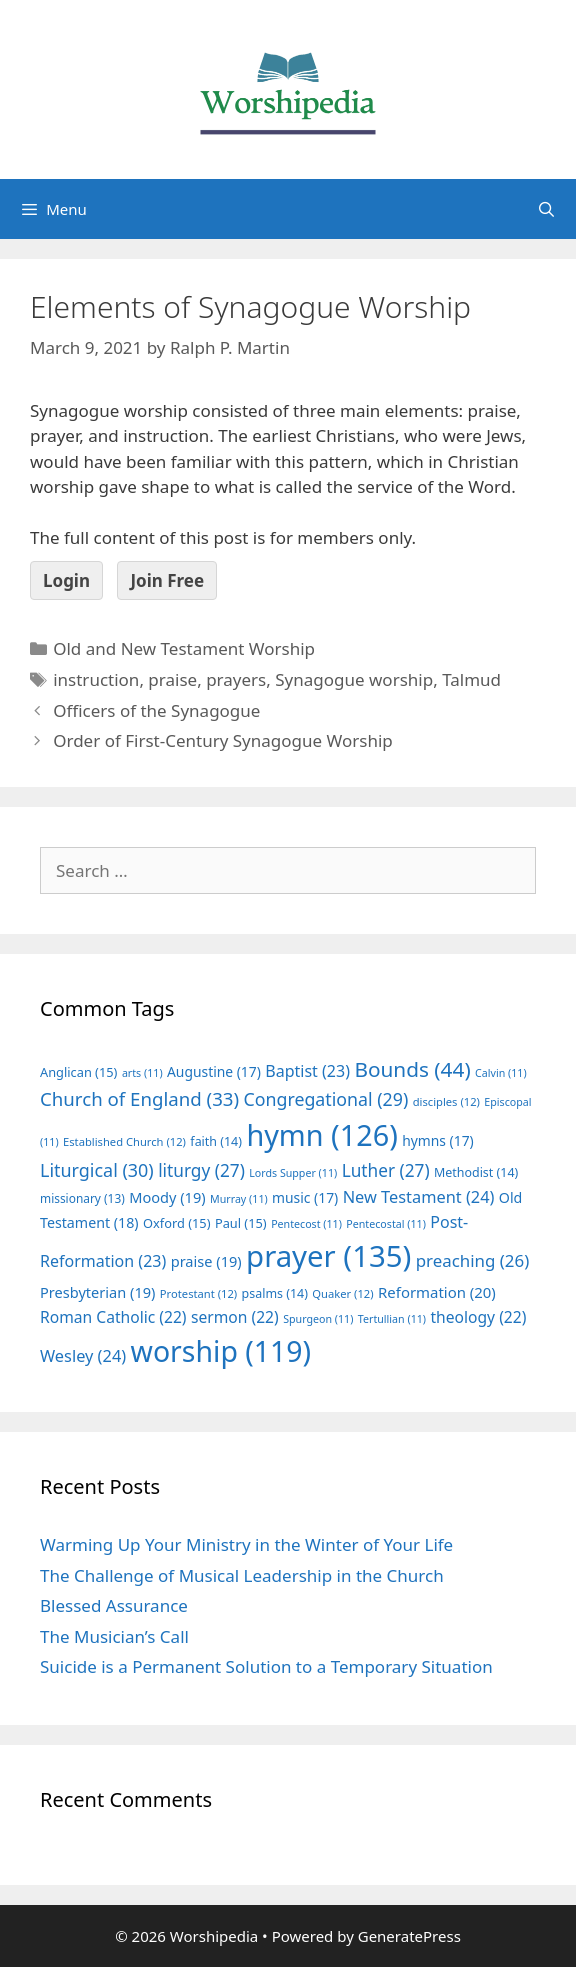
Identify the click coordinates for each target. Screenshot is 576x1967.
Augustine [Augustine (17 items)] (214, 1071)
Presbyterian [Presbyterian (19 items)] (97, 1292)
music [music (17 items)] (305, 1197)
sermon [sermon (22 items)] (235, 1317)
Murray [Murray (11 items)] (239, 1199)
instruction (96, 679)
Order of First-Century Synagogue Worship (223, 740)
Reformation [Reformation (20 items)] (437, 1292)
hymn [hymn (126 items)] (321, 1134)
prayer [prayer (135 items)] (328, 1256)
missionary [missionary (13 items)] (82, 1198)
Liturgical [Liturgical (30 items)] (97, 1170)
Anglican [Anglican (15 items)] (78, 1072)
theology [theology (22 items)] (478, 1317)
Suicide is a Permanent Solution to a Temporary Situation (266, 1666)
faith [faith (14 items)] (216, 1141)
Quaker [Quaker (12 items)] (342, 1293)
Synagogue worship (354, 679)
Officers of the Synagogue (156, 710)
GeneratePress (409, 1936)
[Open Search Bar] (546, 209)
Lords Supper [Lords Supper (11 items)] (293, 1173)
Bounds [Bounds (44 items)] (412, 1069)
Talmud (471, 679)
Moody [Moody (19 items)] (167, 1197)
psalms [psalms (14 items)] (275, 1293)
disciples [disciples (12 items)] (446, 1101)
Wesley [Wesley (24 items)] (83, 1356)
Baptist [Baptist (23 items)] (307, 1071)
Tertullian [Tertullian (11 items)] (392, 1319)
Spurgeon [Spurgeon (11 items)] (318, 1319)
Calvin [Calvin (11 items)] (501, 1073)
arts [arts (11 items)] (142, 1073)
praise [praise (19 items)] (206, 1261)
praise (172, 679)
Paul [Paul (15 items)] (241, 1223)
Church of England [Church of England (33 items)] (139, 1098)
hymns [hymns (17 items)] (438, 1140)
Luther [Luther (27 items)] (386, 1170)
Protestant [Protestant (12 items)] (198, 1293)
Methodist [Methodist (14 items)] (476, 1172)
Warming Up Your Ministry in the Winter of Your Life (246, 1544)
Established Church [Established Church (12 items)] (124, 1141)
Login (66, 580)
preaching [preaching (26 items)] (473, 1260)
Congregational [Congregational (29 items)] (326, 1099)
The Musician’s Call (114, 1636)
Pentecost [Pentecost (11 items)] (306, 1224)
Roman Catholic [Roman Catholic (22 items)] (113, 1317)
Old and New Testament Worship (184, 648)
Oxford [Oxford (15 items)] (176, 1223)
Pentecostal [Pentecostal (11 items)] (386, 1224)
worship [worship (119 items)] (221, 1351)
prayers (236, 679)
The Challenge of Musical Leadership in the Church (242, 1575)
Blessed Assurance (114, 1605)
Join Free (167, 580)
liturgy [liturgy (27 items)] (201, 1170)
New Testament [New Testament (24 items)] (419, 1197)
